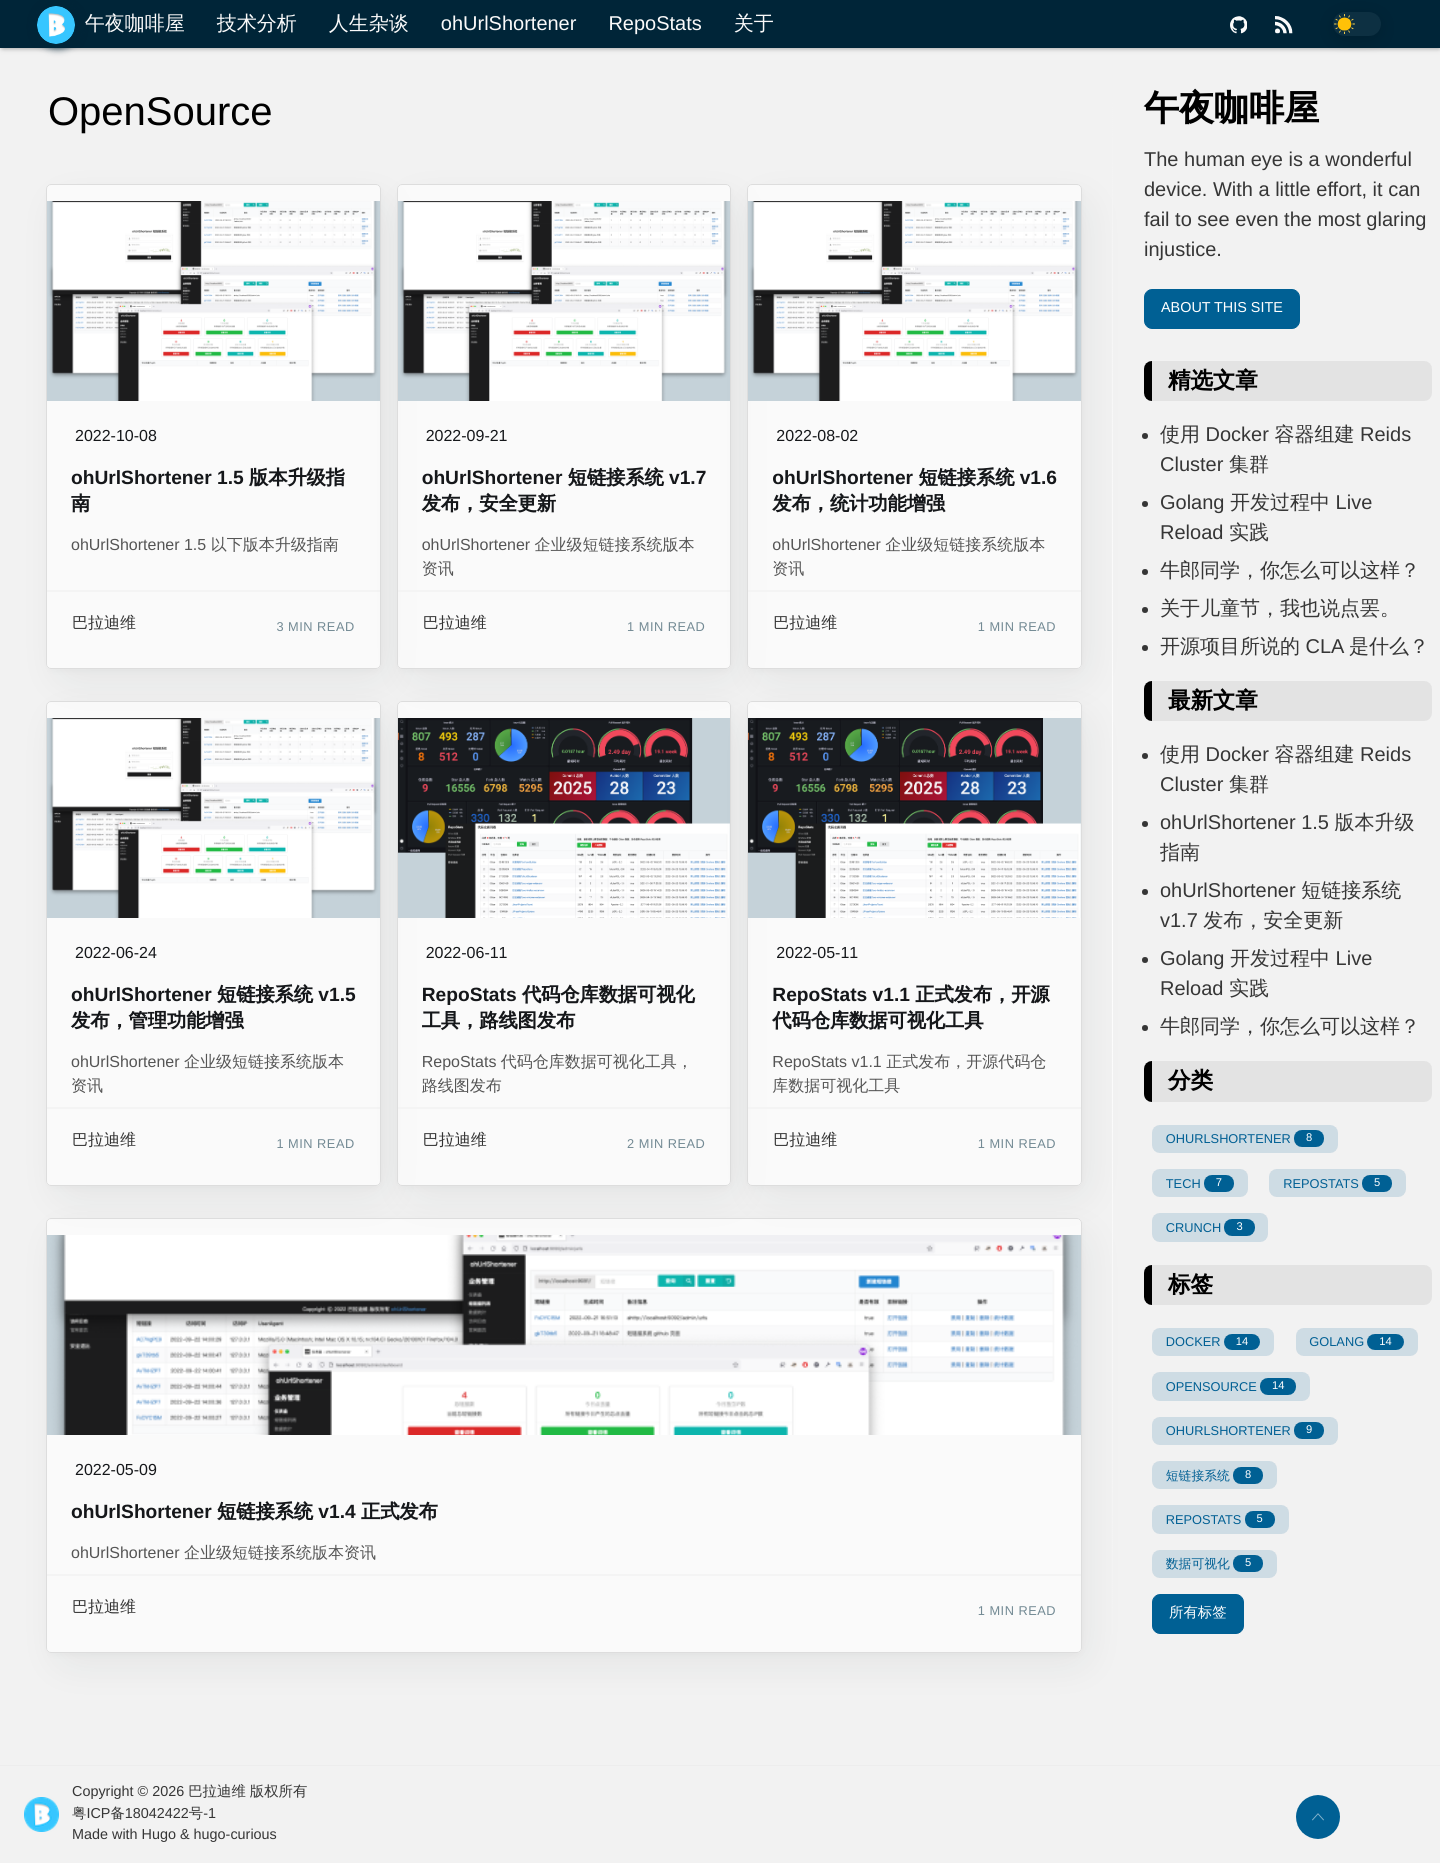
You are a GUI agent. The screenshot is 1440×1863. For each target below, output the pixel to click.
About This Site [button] (1222, 308)
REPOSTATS (1337, 1183)
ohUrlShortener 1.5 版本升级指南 (208, 491)
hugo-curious (235, 1835)
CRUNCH (1210, 1227)
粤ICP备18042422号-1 (144, 1814)
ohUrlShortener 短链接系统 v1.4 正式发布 (254, 1512)
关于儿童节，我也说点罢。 (1280, 609)
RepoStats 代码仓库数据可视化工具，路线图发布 (558, 1008)
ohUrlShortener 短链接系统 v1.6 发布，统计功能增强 (914, 491)
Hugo (159, 1835)
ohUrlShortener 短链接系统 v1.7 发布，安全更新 (564, 491)
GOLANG (1356, 1342)
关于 (754, 24)
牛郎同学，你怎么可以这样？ (1290, 571)
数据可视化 (1214, 1563)
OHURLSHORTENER (1245, 1138)
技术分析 (257, 24)
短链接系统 (1214, 1475)
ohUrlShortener (509, 24)
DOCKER (1213, 1342)
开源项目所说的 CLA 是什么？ (1294, 647)
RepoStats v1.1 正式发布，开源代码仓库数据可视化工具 (910, 1008)
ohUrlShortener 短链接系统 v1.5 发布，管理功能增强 (213, 1008)
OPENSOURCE (1231, 1386)
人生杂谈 (369, 24)
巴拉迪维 (104, 623)
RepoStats (654, 24)
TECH (1200, 1183)
